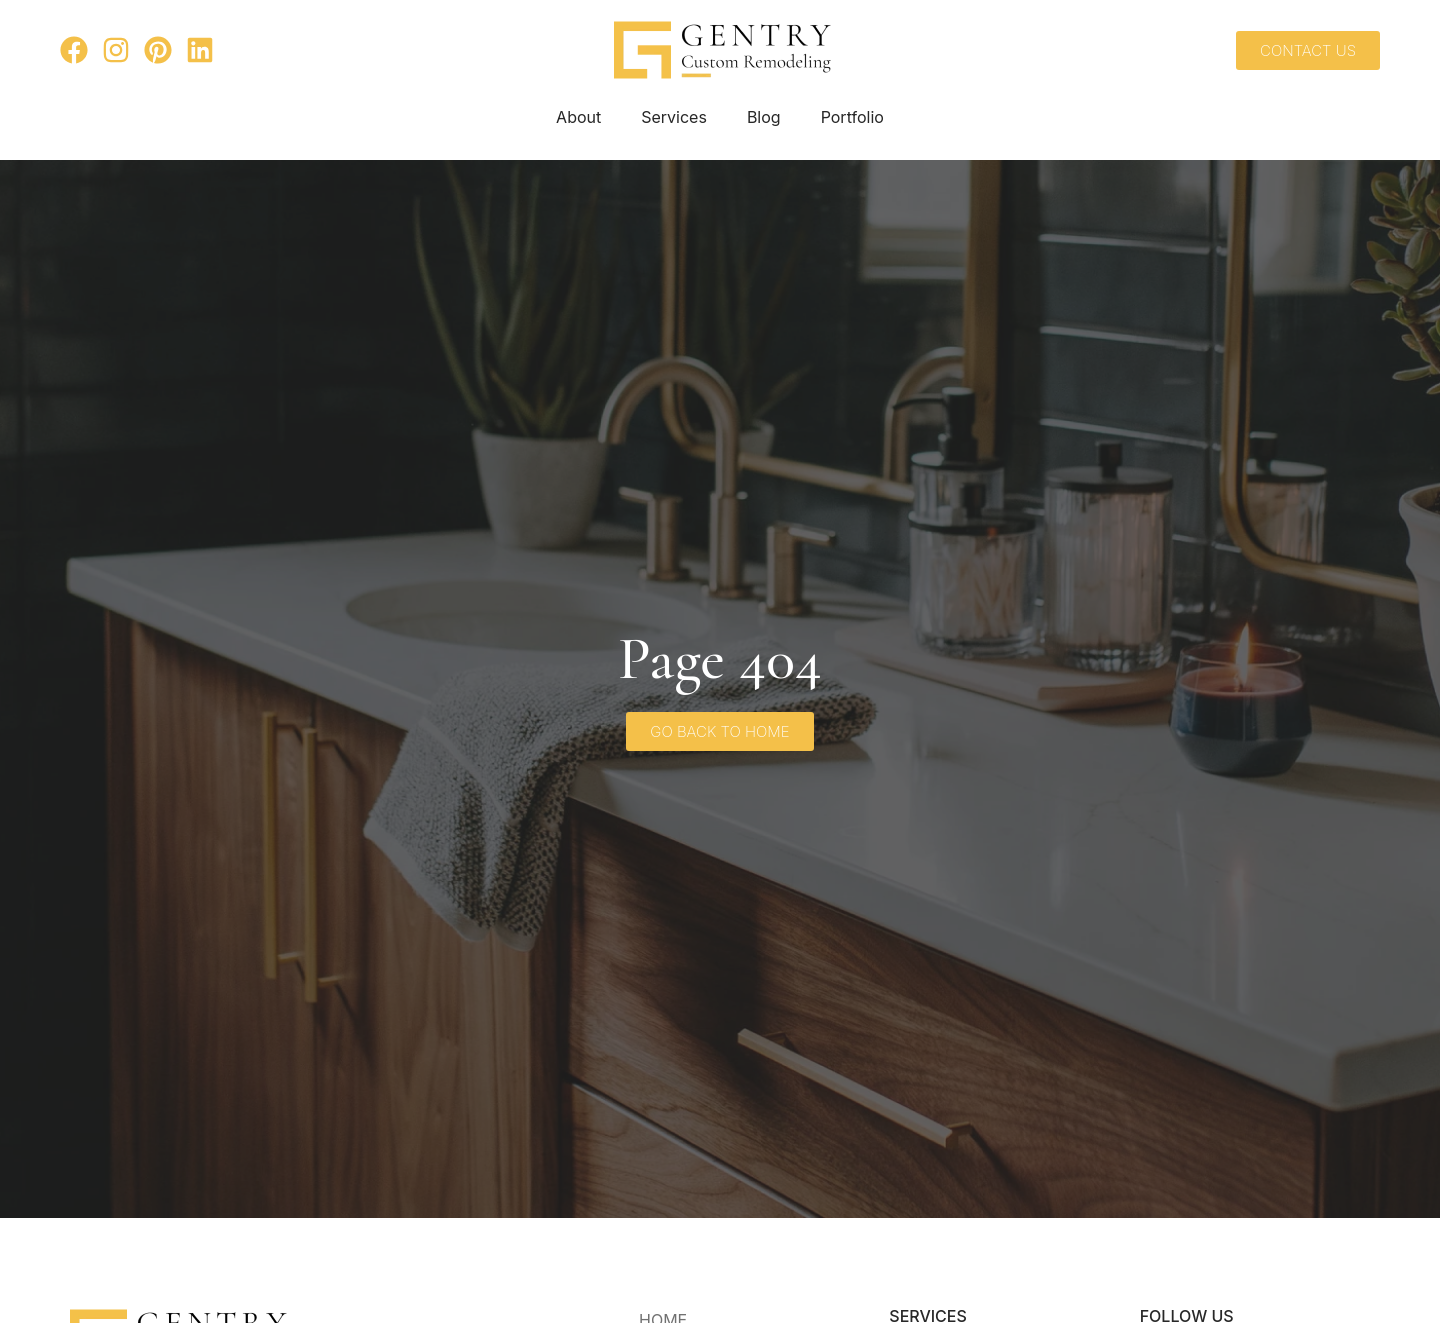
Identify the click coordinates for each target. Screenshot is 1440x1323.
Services (674, 117)
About (578, 117)
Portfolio (852, 117)
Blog (764, 117)
